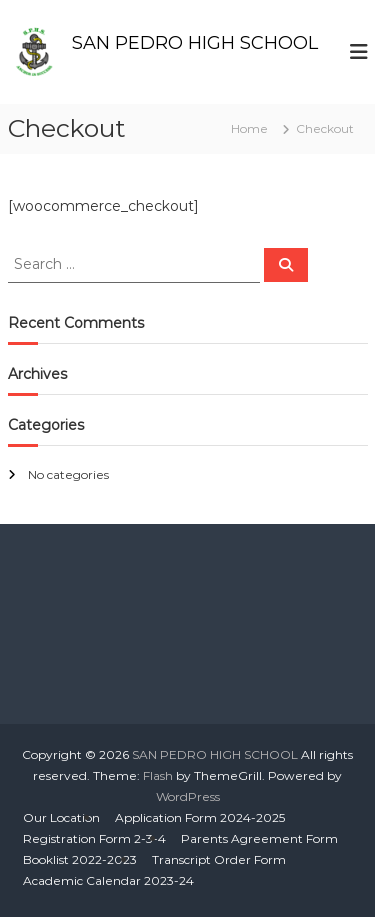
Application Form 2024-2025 (200, 817)
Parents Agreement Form (259, 838)
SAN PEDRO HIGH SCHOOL (195, 43)
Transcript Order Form (219, 859)
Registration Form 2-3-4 (94, 838)
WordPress (188, 796)
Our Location (61, 817)
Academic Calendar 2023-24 (108, 880)
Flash (158, 775)
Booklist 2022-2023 (80, 859)
